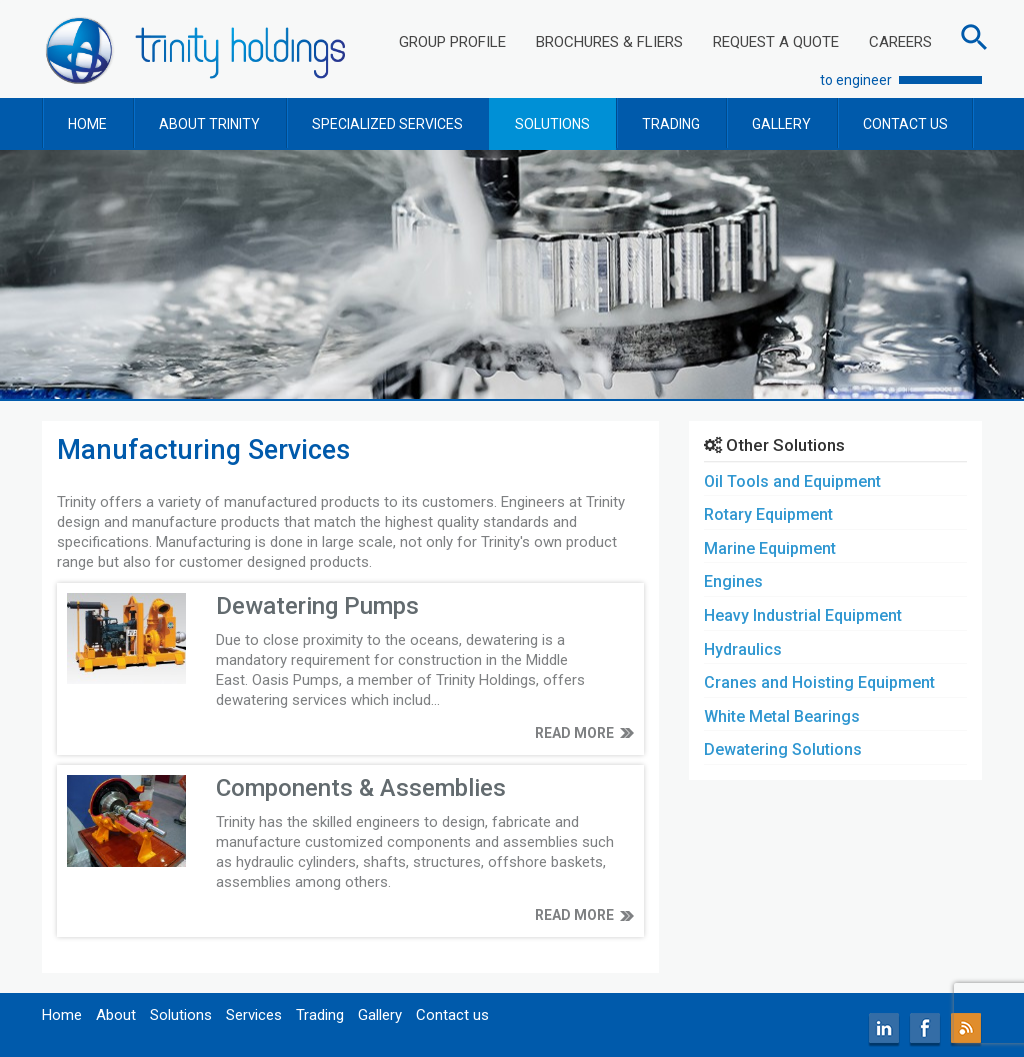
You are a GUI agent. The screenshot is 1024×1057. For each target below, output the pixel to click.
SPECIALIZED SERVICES (387, 124)
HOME (87, 124)
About (116, 1015)
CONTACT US (905, 124)
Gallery (380, 1015)
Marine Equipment (770, 548)
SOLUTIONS (552, 124)
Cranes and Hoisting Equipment (819, 682)
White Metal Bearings (782, 716)
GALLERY (781, 124)
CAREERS (900, 42)
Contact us (452, 1015)
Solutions (181, 1015)
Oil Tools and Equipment (792, 481)
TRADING (671, 124)
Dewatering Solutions (783, 749)
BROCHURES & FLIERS (609, 42)
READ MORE (574, 733)
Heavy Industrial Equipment (803, 615)
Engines (733, 581)
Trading (320, 1015)
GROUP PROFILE (452, 42)
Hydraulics (743, 649)
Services (254, 1015)
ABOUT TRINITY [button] (209, 124)
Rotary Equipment (768, 514)
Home (62, 1015)
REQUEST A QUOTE (776, 42)
